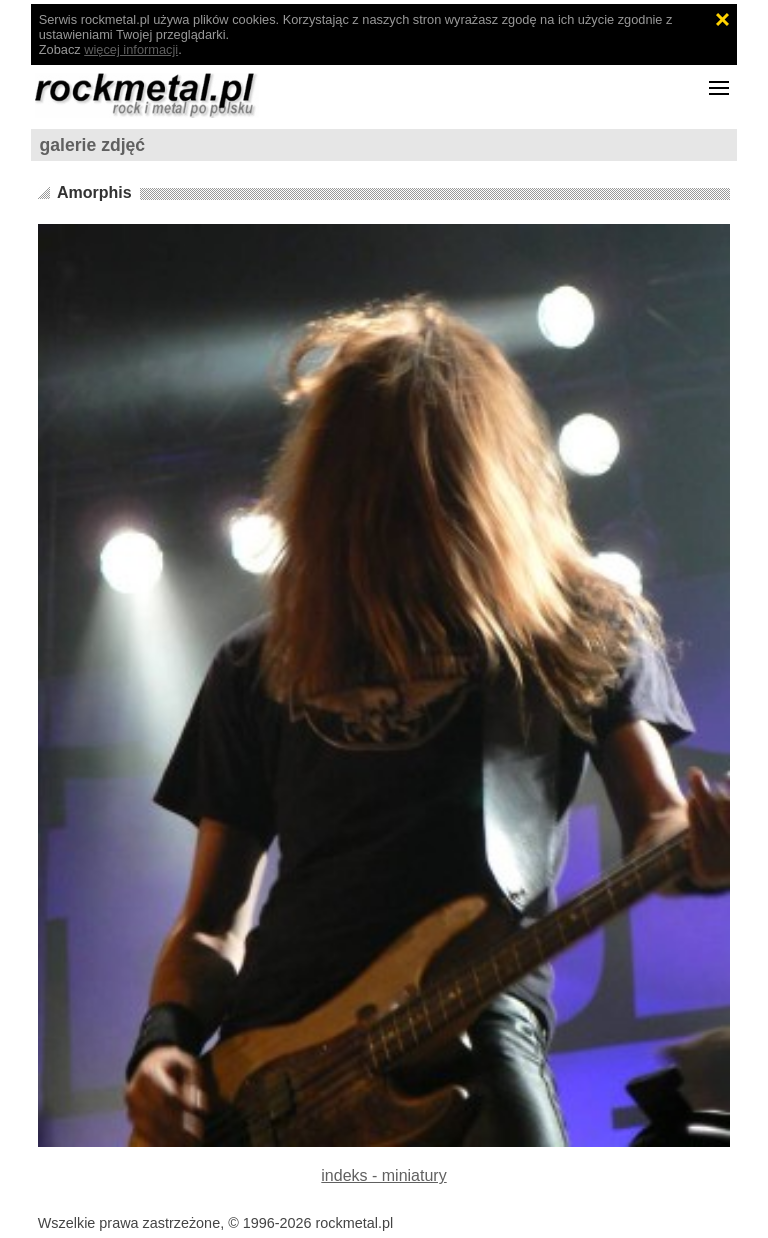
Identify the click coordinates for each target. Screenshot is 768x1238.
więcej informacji (131, 49)
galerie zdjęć (93, 145)
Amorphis (94, 192)
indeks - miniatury (383, 1175)
